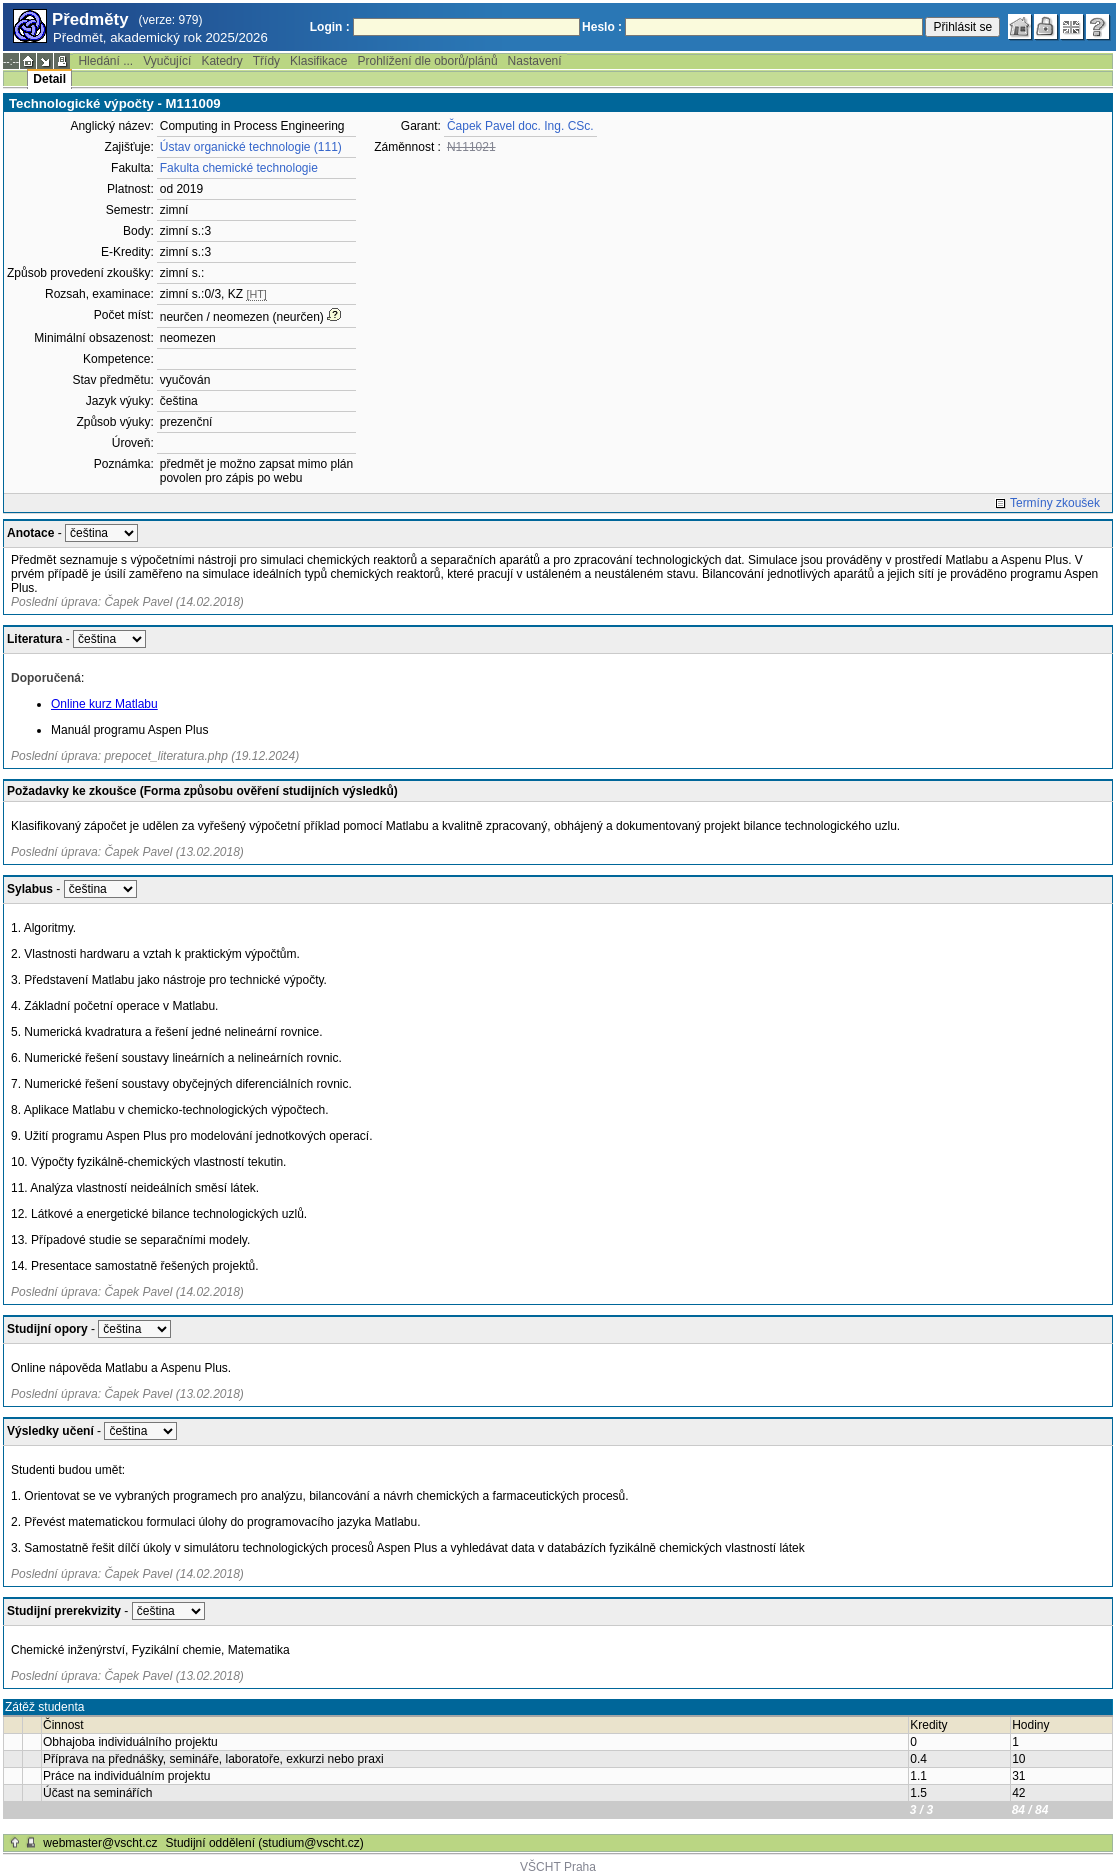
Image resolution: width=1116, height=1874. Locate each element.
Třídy (266, 61)
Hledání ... (105, 61)
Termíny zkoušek (1055, 503)
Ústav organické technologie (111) (251, 147)
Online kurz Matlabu (104, 704)
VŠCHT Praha (558, 1867)
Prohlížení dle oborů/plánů (427, 61)
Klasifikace (318, 61)
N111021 (471, 147)
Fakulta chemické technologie (239, 168)
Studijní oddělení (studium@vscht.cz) (265, 1843)
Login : (330, 27)
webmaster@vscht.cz (100, 1843)
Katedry (221, 61)
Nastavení (535, 61)
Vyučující (167, 61)
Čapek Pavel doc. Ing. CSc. (520, 126)
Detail (49, 79)
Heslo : (602, 27)
